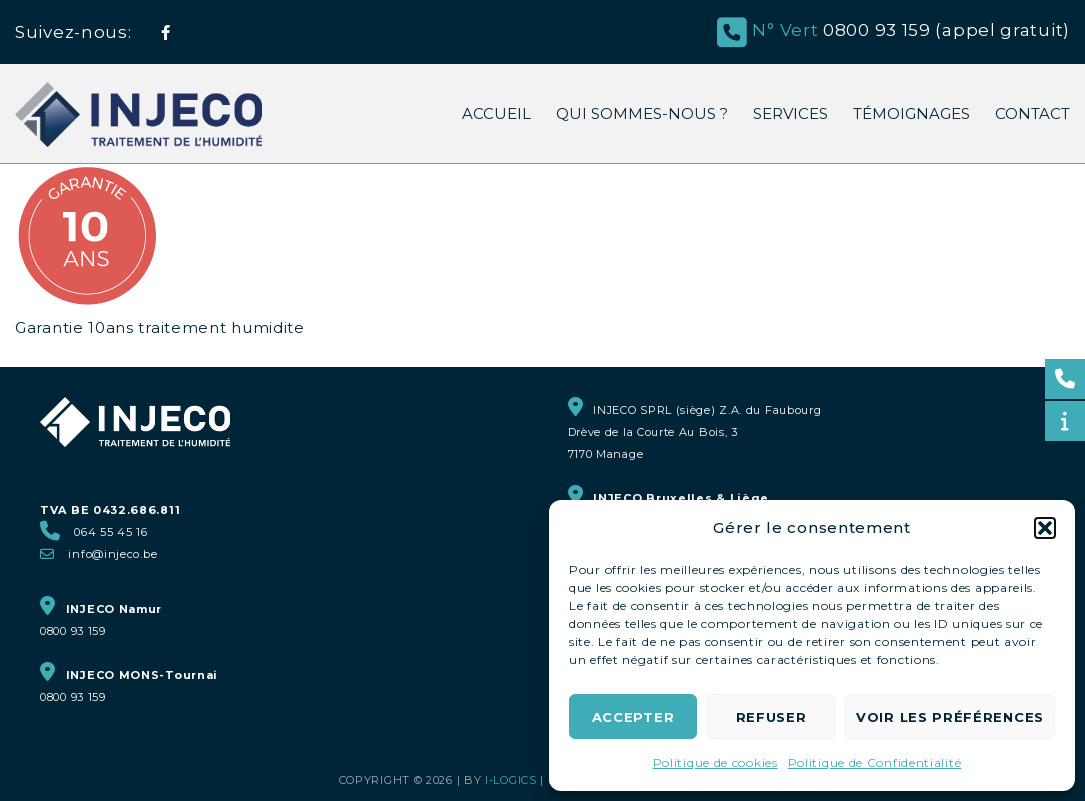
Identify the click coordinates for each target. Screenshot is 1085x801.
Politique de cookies (715, 762)
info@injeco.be (112, 554)
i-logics (511, 780)
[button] (1045, 528)
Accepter (633, 717)
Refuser (771, 717)
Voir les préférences (950, 717)
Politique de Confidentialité (875, 762)
